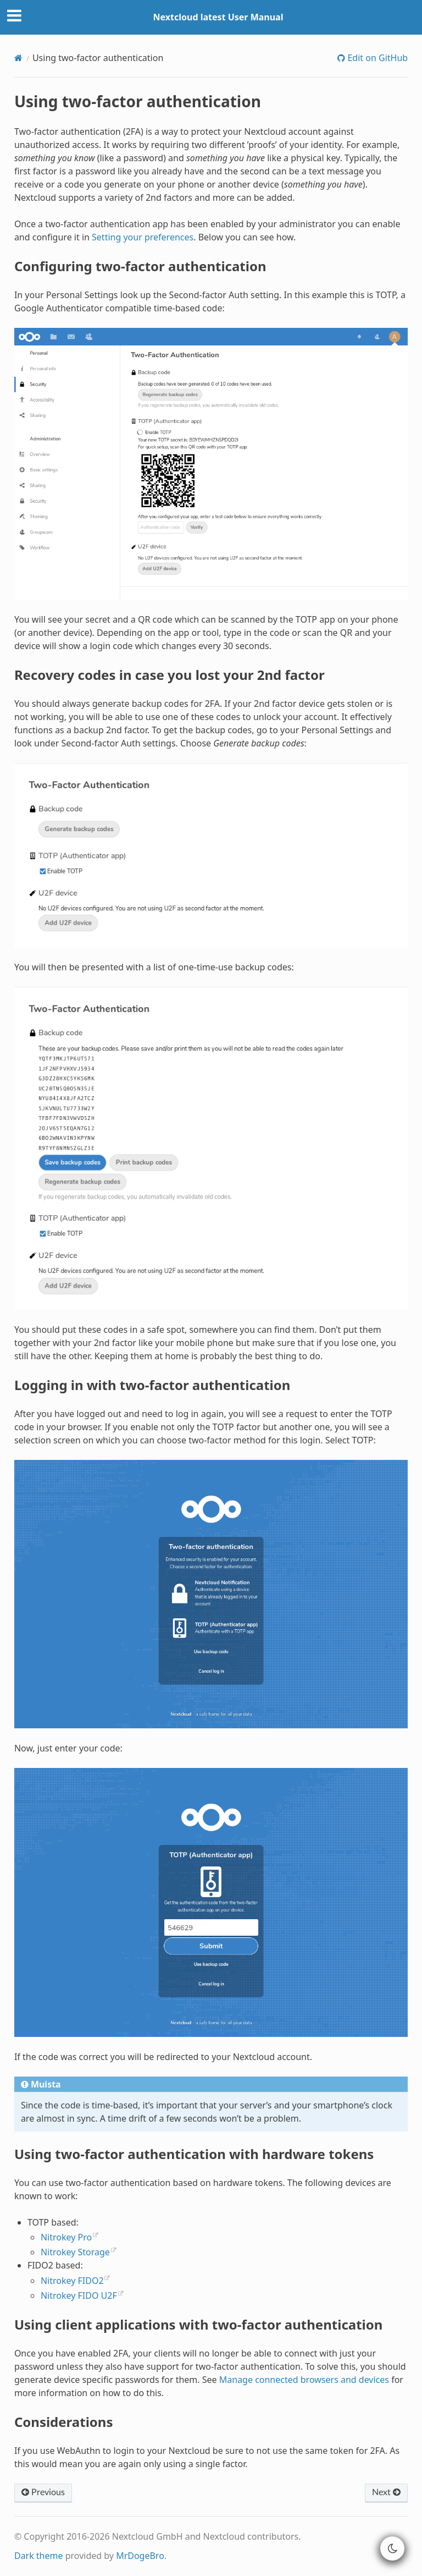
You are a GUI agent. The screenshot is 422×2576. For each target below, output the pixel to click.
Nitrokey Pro (66, 2237)
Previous (43, 2492)
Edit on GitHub (376, 57)
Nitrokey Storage (75, 2252)
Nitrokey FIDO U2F (79, 2295)
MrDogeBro (140, 2556)
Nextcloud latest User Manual (218, 17)
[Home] (18, 57)
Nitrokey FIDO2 (72, 2281)
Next (386, 2492)
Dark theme (38, 2556)
